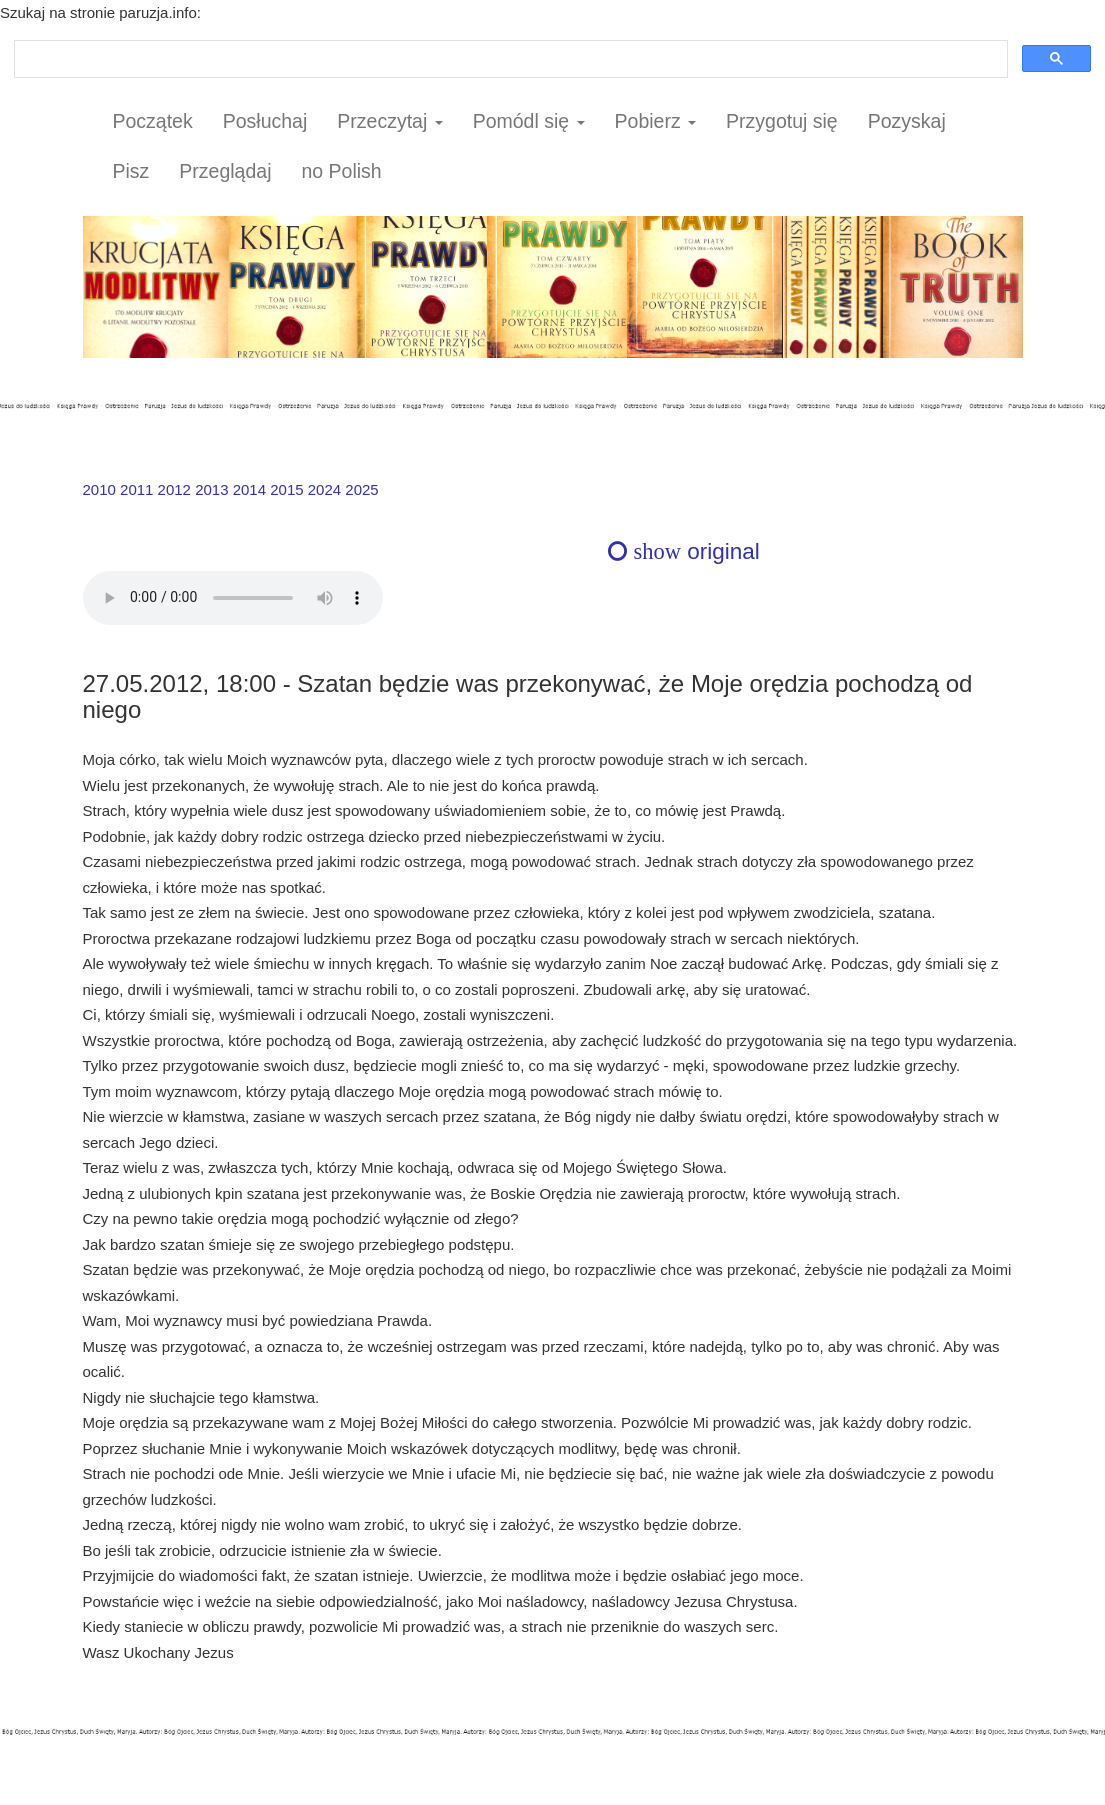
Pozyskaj (907, 121)
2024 (324, 489)
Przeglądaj (225, 171)
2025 (361, 489)
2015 (286, 489)
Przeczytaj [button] (389, 121)
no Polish (341, 171)
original (683, 551)
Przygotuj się (782, 121)
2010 (99, 489)
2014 (249, 489)
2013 (211, 489)
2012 (174, 489)
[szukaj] (509, 59)
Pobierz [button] (656, 121)
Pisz (131, 171)
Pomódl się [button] (529, 121)
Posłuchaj (265, 121)
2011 (136, 489)
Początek (153, 121)
